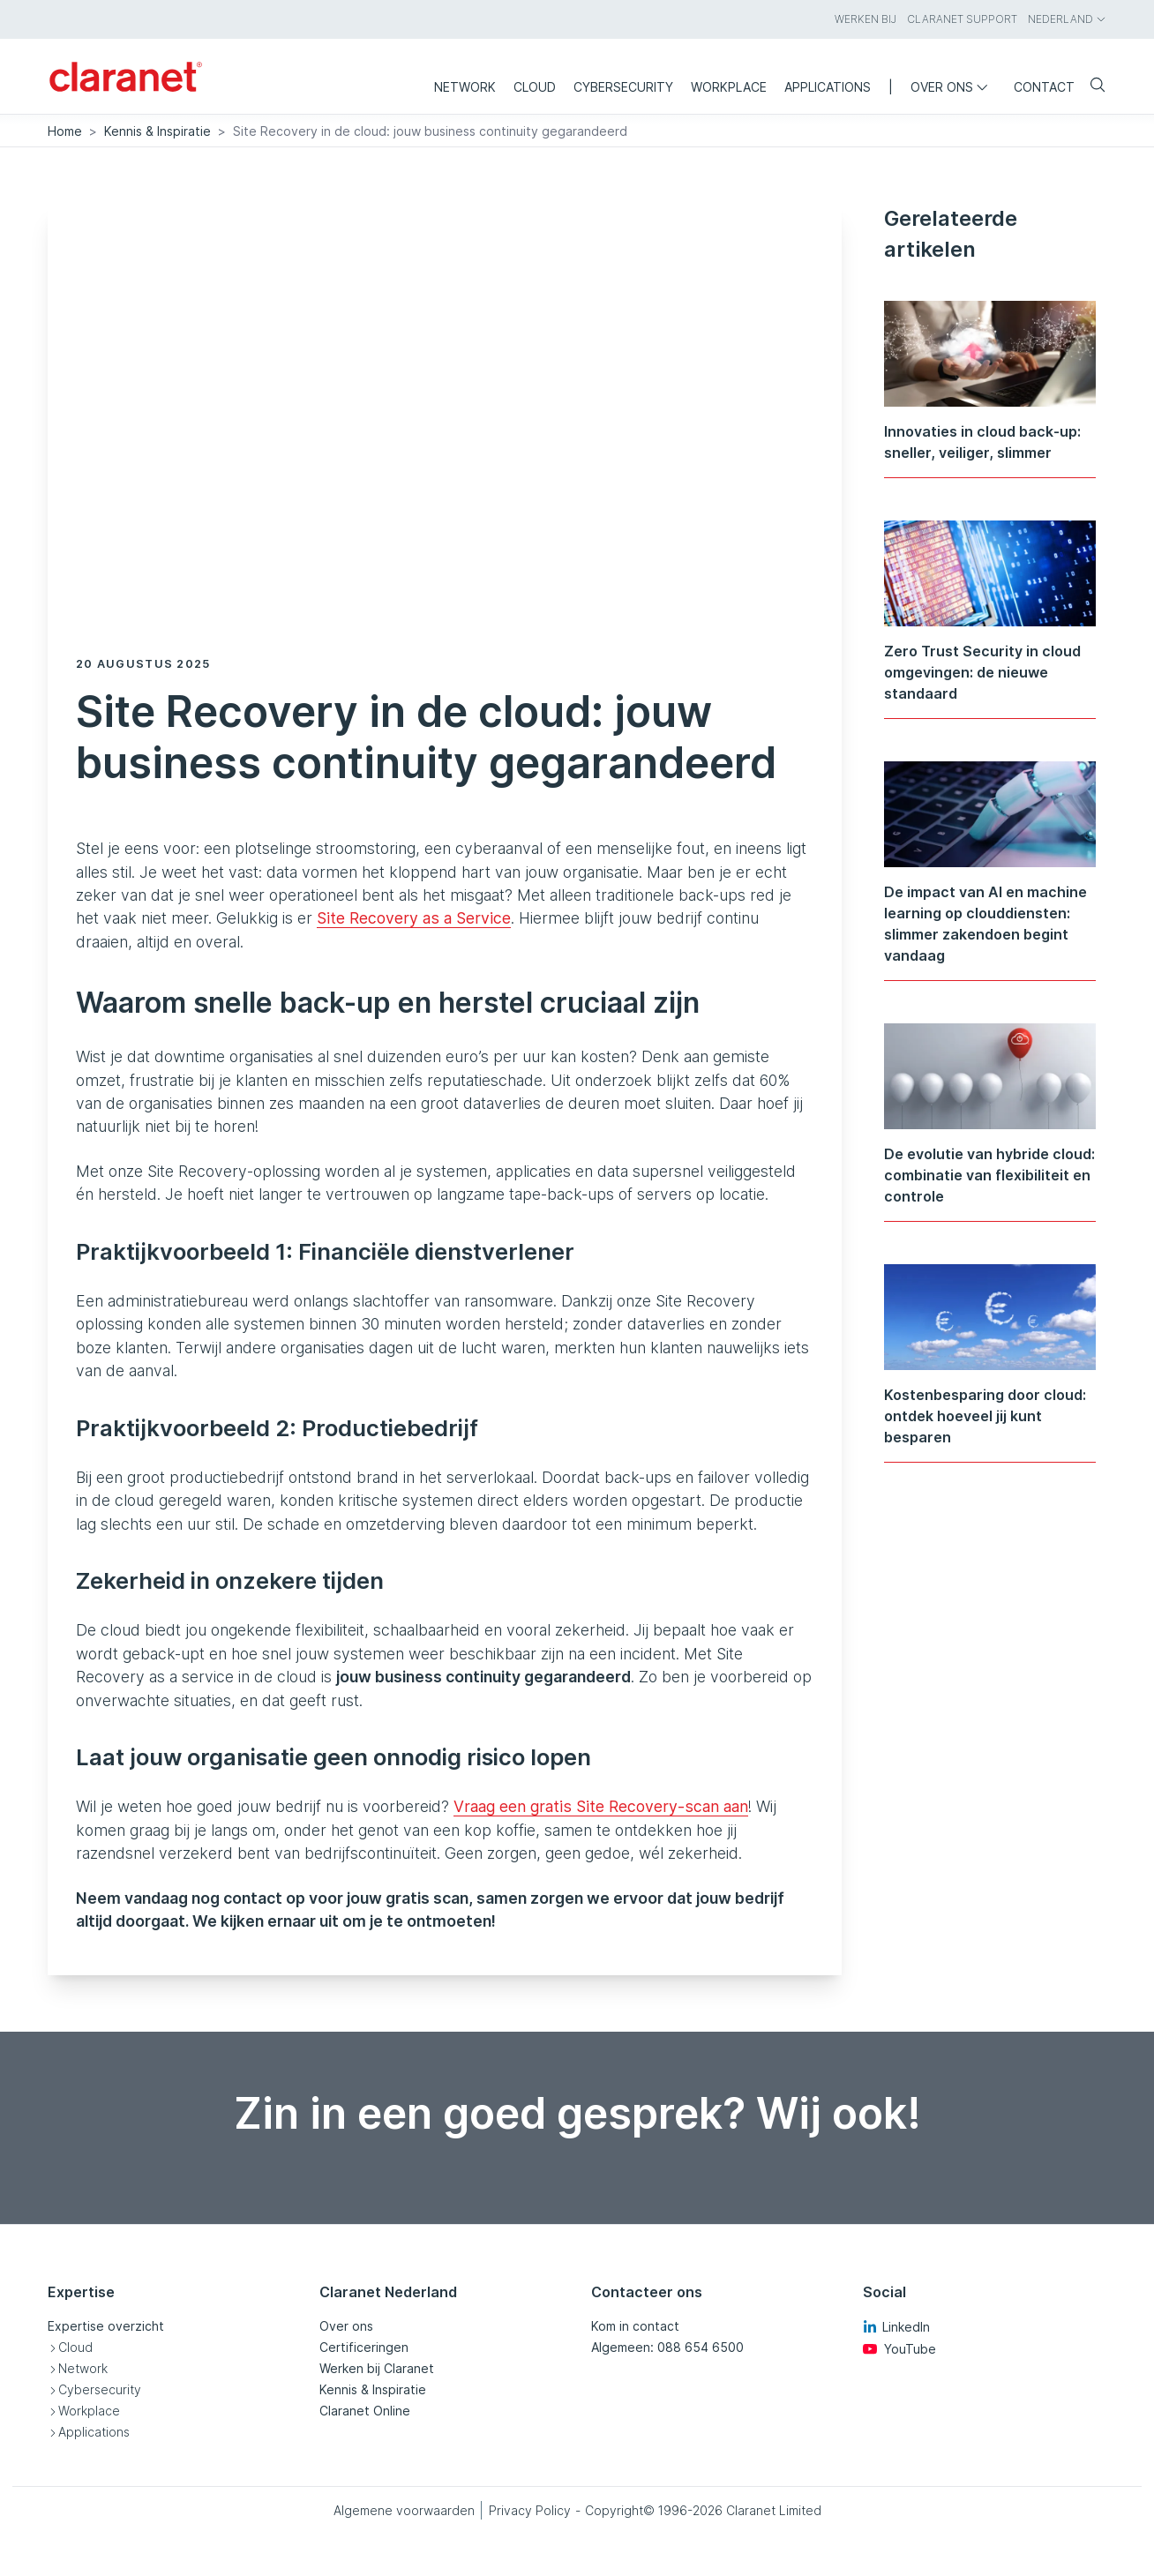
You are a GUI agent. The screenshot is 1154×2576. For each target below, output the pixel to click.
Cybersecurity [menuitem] (623, 86)
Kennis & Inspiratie (157, 131)
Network (83, 2368)
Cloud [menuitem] (534, 86)
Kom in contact (635, 2325)
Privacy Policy (530, 2510)
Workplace (89, 2410)
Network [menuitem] (465, 86)
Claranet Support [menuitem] (962, 19)
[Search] (1090, 86)
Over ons (346, 2325)
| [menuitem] (890, 86)
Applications (94, 2431)
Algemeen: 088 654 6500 (667, 2347)
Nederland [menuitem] (1067, 19)
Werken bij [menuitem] (865, 19)
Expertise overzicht (106, 2325)
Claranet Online (364, 2410)
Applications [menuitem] (827, 86)
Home (65, 131)
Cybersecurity (99, 2389)
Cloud (75, 2347)
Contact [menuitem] (1044, 86)
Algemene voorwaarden (404, 2510)
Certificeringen (363, 2347)
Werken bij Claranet (376, 2368)
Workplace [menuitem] (729, 86)
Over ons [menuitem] (953, 86)
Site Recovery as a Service (414, 918)
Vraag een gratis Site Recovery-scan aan (600, 1806)
